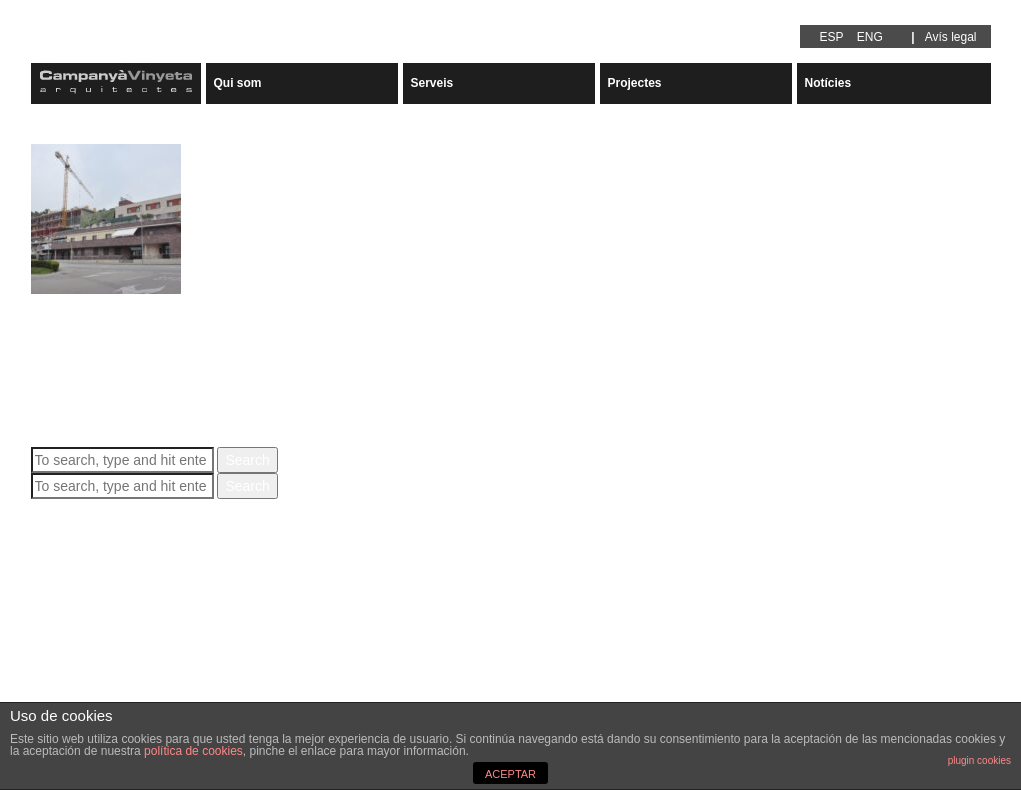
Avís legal (951, 37)
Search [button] (247, 460)
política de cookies (193, 751)
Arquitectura (68, 670)
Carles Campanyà (313, 337)
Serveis (432, 83)
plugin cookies (979, 760)
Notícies (828, 83)
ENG (870, 37)
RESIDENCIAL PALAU (114, 302)
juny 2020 (61, 620)
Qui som (238, 83)
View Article (207, 377)
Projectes (635, 83)
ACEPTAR (510, 774)
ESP (832, 37)
